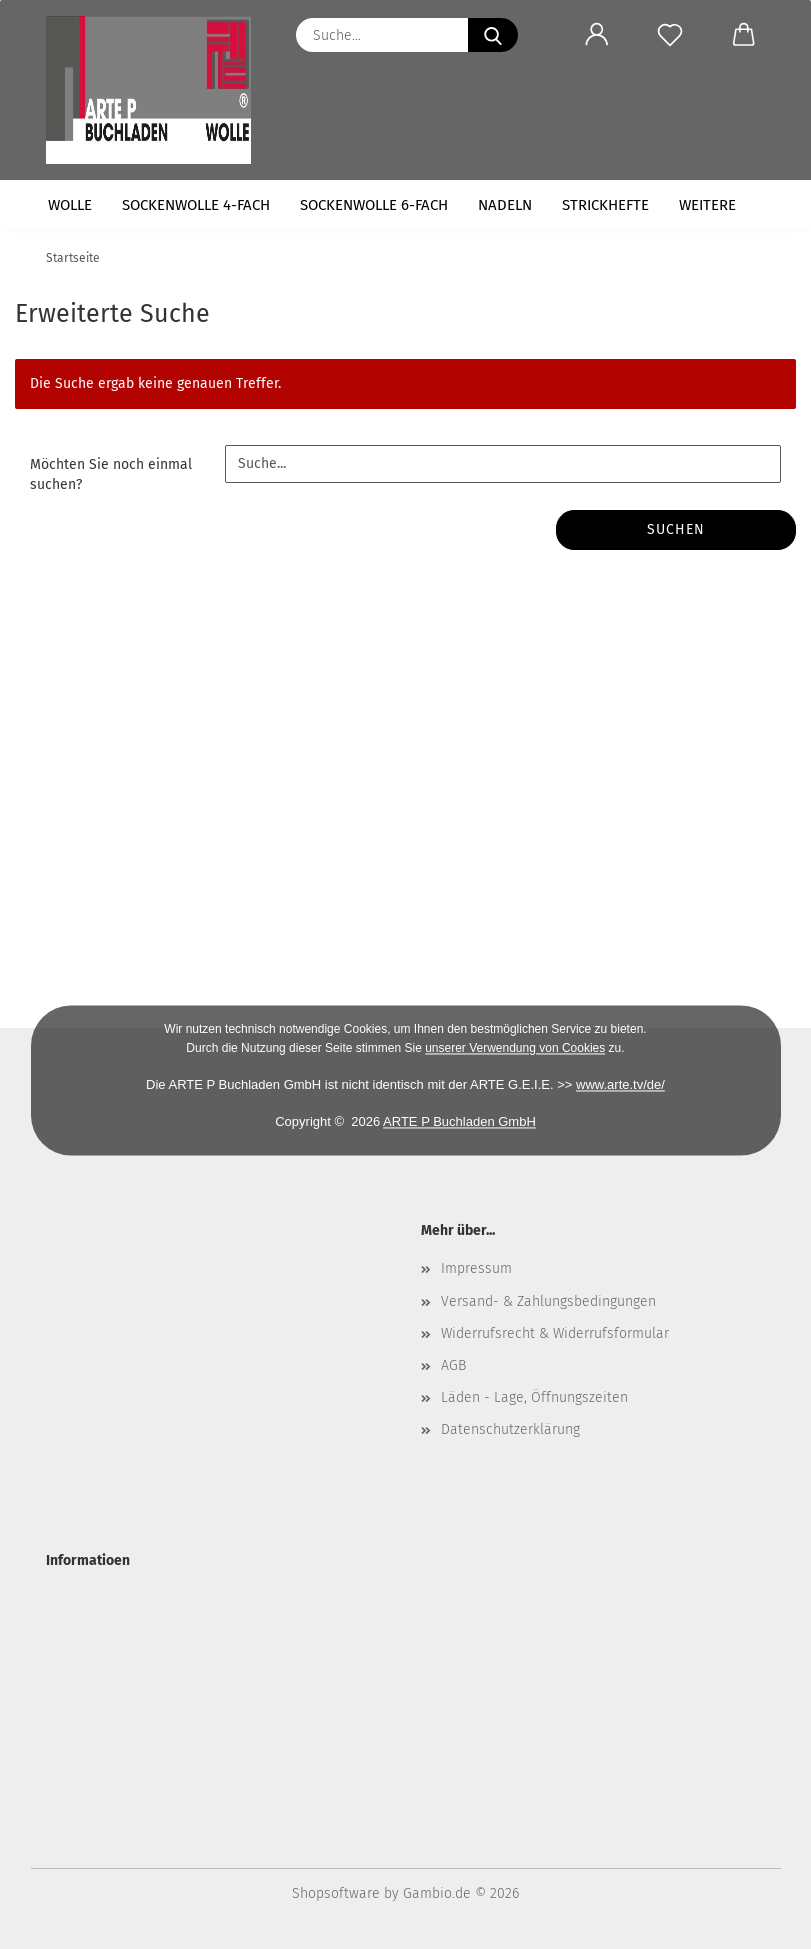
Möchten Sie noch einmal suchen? (111, 474)
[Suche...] (493, 35)
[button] (597, 35)
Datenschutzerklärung (510, 1429)
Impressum (476, 1268)
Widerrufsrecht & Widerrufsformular (555, 1333)
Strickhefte (605, 205)
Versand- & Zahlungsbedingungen (548, 1301)
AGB (453, 1365)
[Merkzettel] (670, 35)
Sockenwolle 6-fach (374, 205)
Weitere (707, 205)
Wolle (70, 205)
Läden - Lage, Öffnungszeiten (534, 1397)
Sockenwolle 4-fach (196, 205)
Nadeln (505, 205)
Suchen (676, 529)
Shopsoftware (336, 1893)
